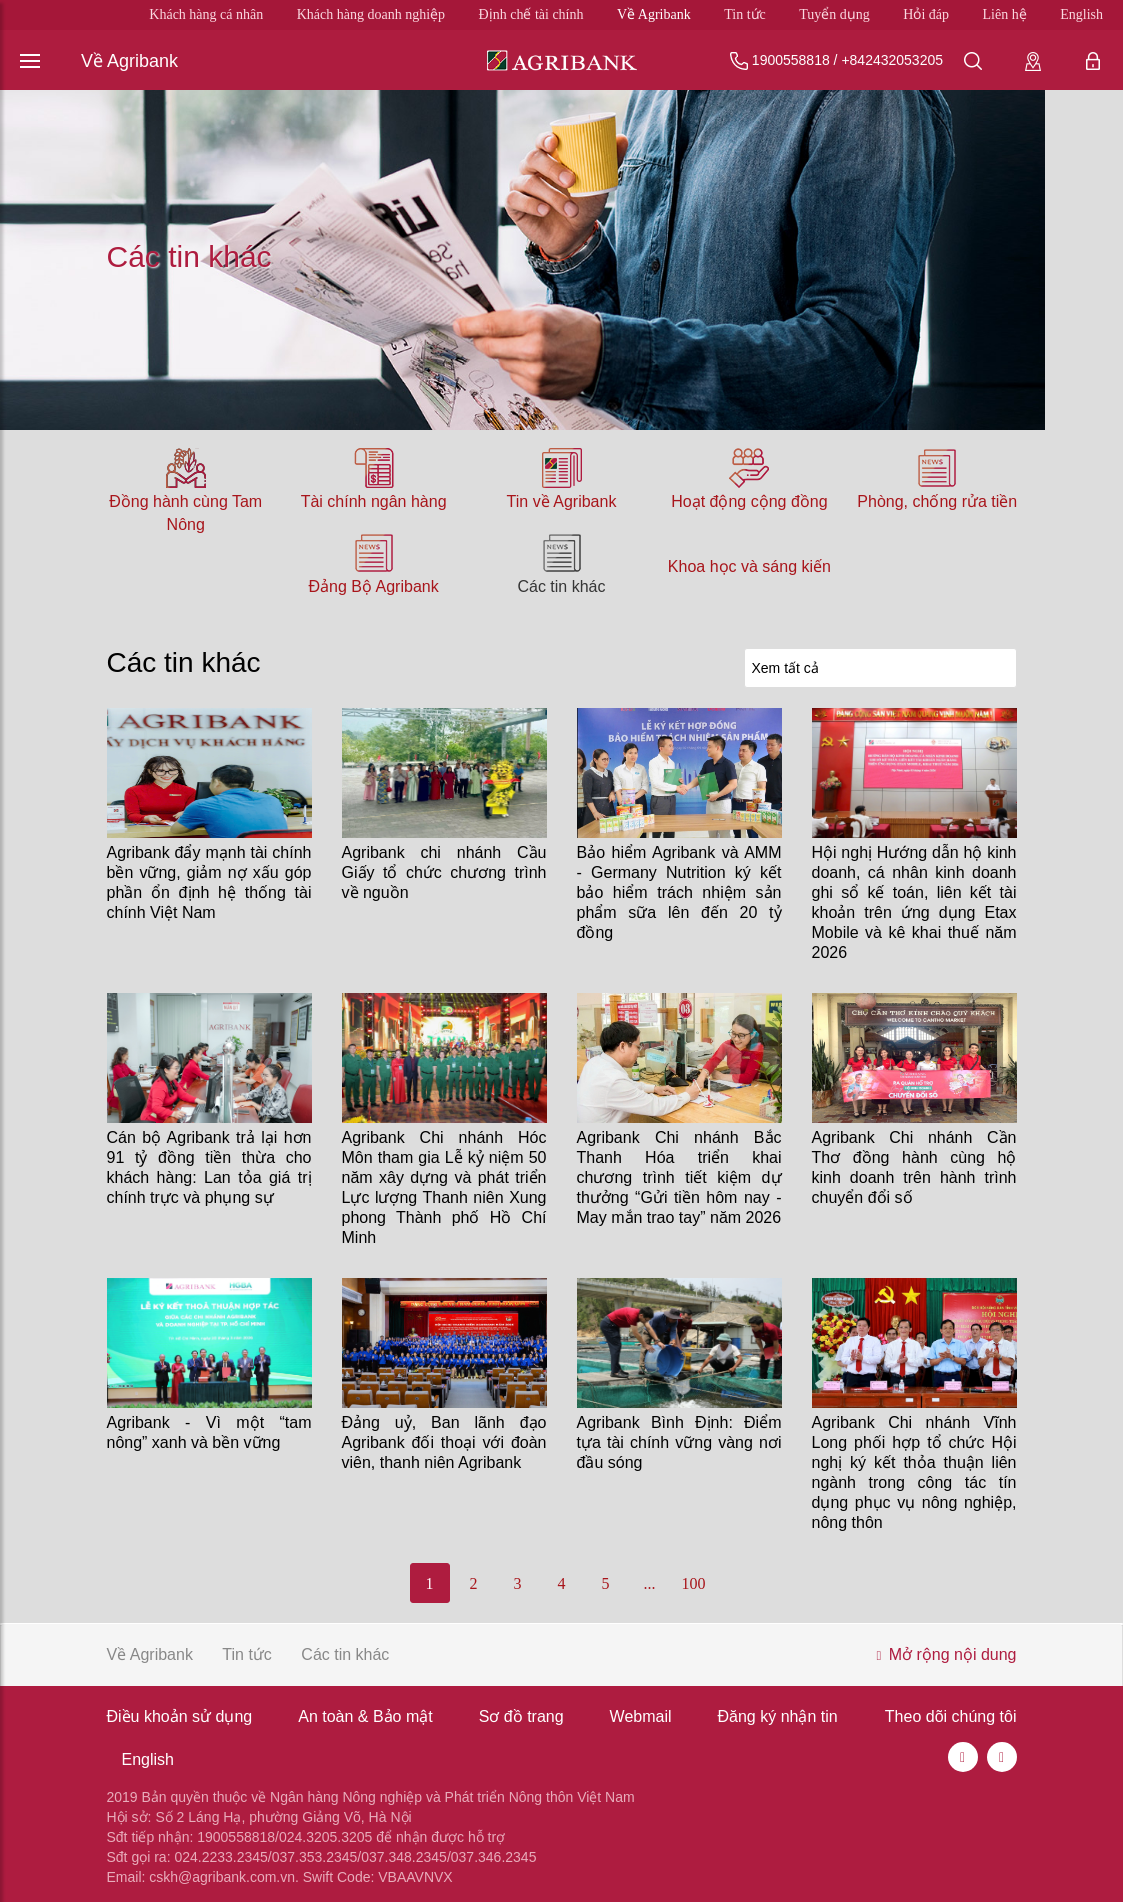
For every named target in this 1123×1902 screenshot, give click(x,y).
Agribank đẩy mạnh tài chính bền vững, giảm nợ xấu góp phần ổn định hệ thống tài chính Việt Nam (209, 882)
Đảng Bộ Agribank (374, 586)
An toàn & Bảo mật (365, 1716)
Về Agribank (654, 14)
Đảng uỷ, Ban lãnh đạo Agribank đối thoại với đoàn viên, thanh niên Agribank (444, 1442)
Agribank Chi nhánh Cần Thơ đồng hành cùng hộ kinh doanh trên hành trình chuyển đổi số (914, 1167)
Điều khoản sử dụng (180, 1716)
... (650, 1583)
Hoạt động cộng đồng (749, 501)
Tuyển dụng (834, 14)
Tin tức (745, 14)
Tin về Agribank (562, 501)
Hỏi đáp (926, 14)
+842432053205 (892, 60)
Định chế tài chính (531, 14)
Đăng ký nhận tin (778, 1716)
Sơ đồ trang (521, 1716)
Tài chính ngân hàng (374, 501)
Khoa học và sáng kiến (749, 566)
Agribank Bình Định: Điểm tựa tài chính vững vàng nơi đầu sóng (679, 1442)
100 (694, 1583)
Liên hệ (1005, 14)
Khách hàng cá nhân (206, 14)
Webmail (641, 1716)
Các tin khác (561, 586)
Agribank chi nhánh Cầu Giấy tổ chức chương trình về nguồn (444, 872)
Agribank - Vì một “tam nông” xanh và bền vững (209, 1432)
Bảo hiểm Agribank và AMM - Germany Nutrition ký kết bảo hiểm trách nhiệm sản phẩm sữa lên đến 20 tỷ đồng (679, 892)
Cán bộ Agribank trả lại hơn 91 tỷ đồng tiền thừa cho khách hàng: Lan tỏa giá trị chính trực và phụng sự (209, 1167)
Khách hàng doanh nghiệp (371, 14)
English (1081, 14)
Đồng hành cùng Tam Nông (185, 513)
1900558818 (791, 60)
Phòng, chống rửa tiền (937, 501)
